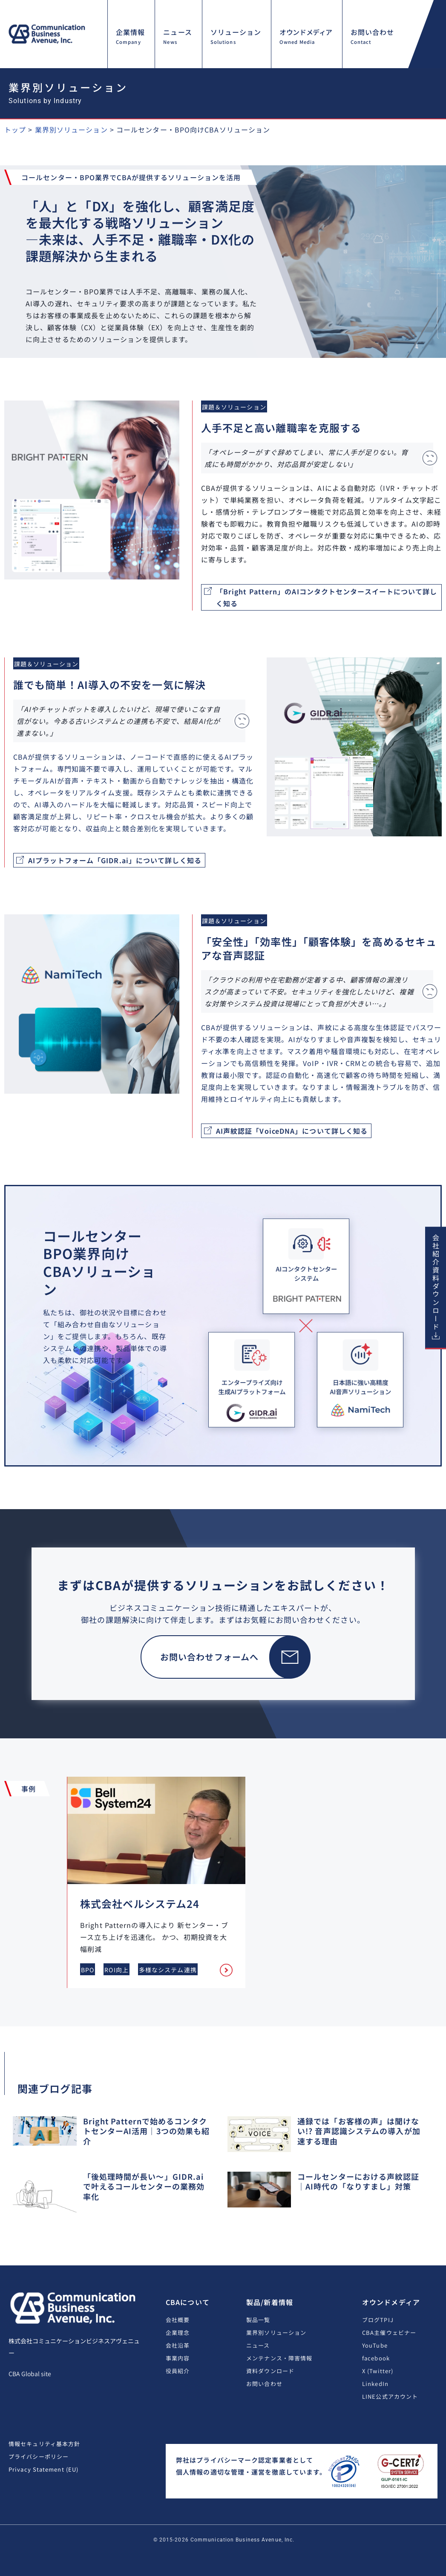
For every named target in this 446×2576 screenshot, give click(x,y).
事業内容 (178, 2358)
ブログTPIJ (378, 2320)
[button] (425, 68)
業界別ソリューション (276, 2332)
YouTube (375, 2345)
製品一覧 (258, 2320)
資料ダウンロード (270, 2371)
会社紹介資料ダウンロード (436, 1282)
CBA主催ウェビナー (389, 2332)
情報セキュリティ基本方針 (44, 2444)
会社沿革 (178, 2345)
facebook (376, 2358)
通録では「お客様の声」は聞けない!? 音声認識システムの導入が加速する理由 (358, 2131)
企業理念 (178, 2332)
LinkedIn (375, 2384)
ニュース (258, 2345)
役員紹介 (178, 2371)
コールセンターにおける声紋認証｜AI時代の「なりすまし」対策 (358, 2181)
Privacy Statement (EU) (43, 2469)
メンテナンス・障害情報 (279, 2358)
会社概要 (178, 2320)
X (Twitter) (377, 2371)
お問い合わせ (264, 2384)
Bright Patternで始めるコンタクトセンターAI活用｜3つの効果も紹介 (146, 2131)
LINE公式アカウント (390, 2396)
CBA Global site (30, 2373)
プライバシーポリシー (39, 2456)
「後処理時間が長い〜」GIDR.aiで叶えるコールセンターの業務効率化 (144, 2186)
